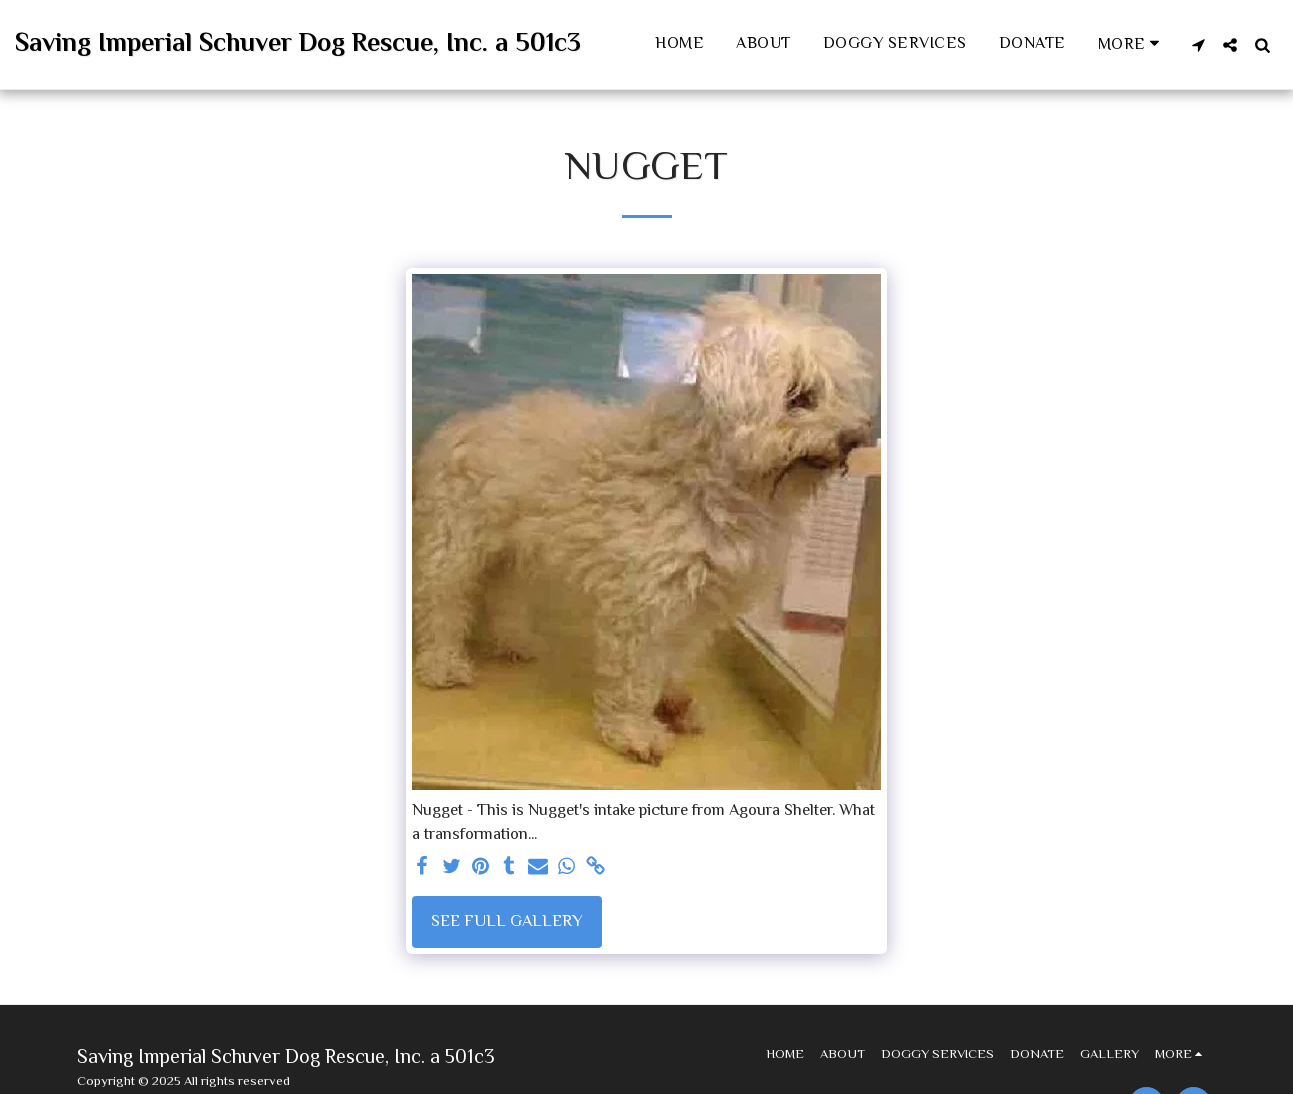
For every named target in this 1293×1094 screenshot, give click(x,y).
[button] (1198, 45)
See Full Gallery (507, 922)
